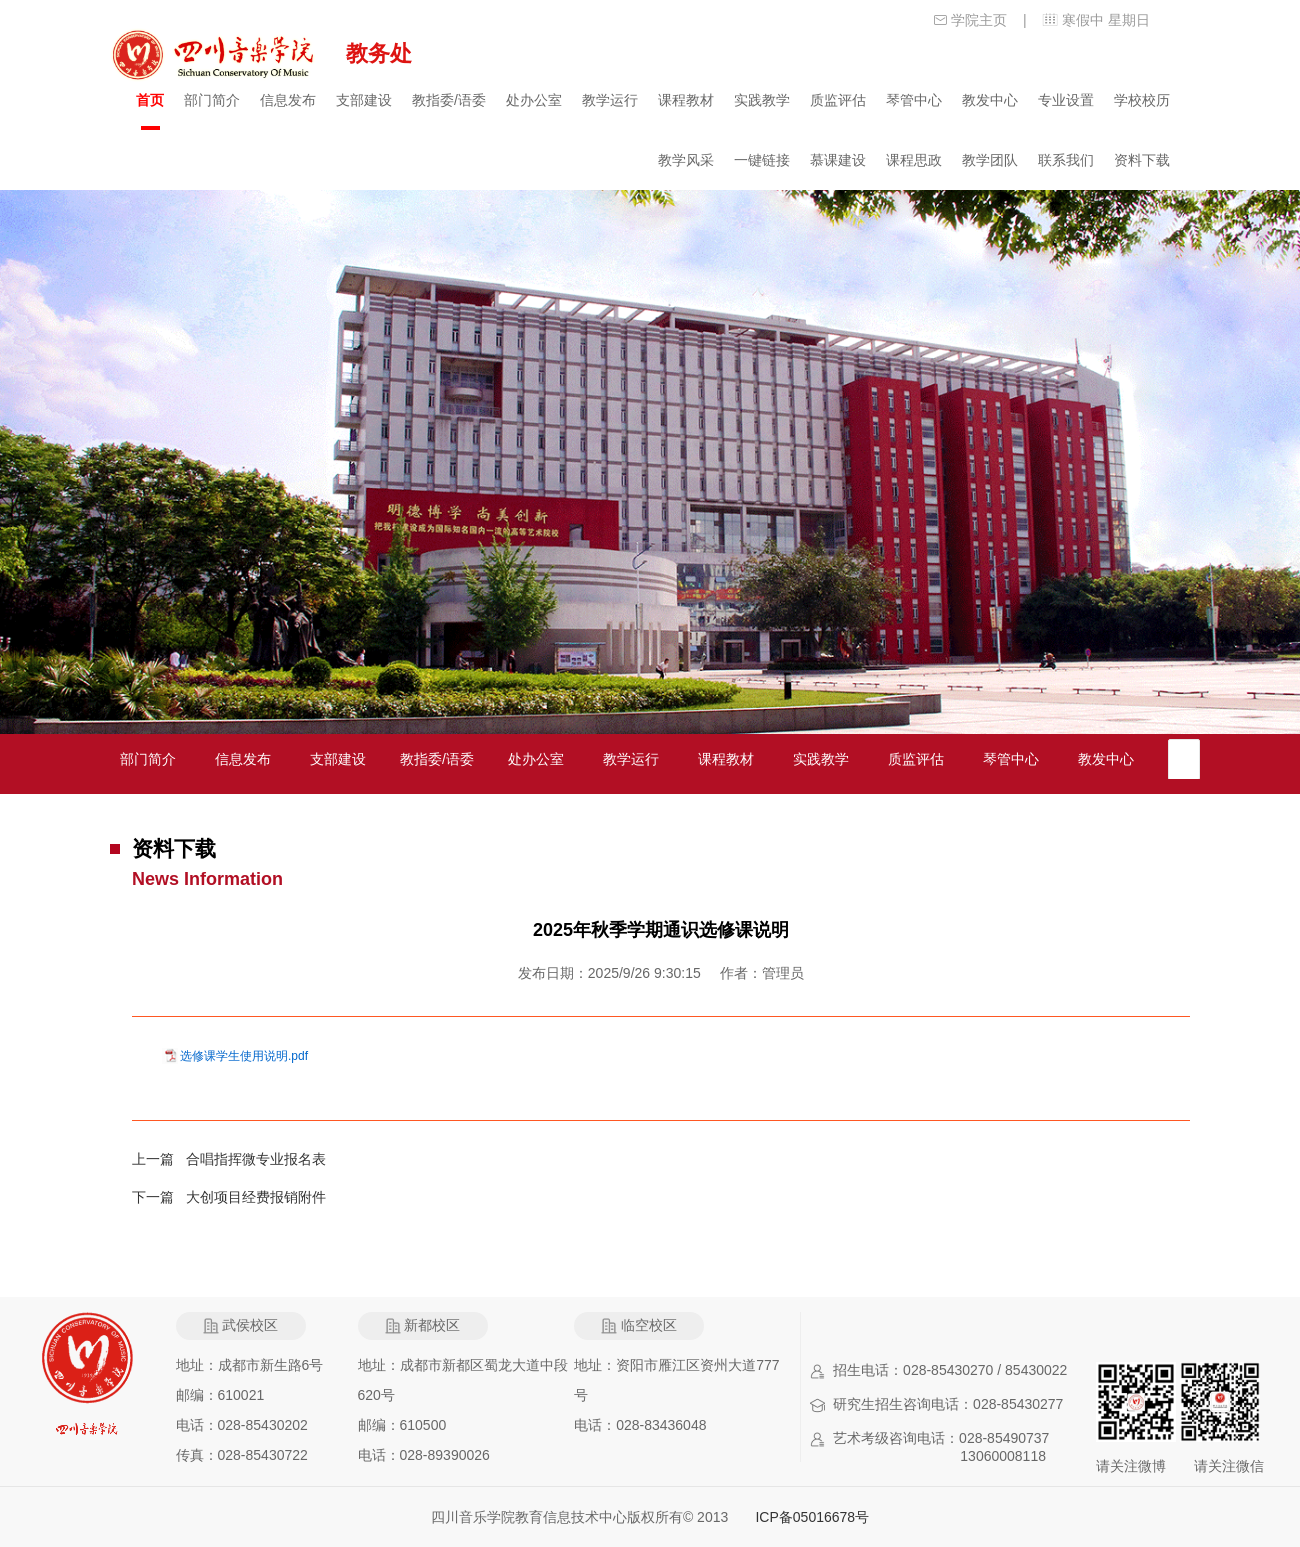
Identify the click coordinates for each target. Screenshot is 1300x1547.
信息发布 (288, 100)
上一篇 (159, 1159)
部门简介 (212, 100)
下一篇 (159, 1197)
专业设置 (1066, 100)
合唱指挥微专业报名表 (256, 1159)
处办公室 (534, 100)
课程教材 (686, 100)
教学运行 (610, 100)
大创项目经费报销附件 (256, 1197)
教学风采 (686, 160)
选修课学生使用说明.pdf (244, 1056)
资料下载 (1142, 160)
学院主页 (979, 20)
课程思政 (914, 160)
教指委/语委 (449, 100)
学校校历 (1142, 100)
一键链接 (762, 160)
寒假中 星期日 (1106, 20)
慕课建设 (838, 160)
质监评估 (838, 100)
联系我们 (1066, 160)
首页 (150, 100)
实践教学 (762, 100)
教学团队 (990, 160)
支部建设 (364, 100)
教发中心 (990, 100)
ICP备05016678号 (812, 1517)
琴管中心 (914, 100)
